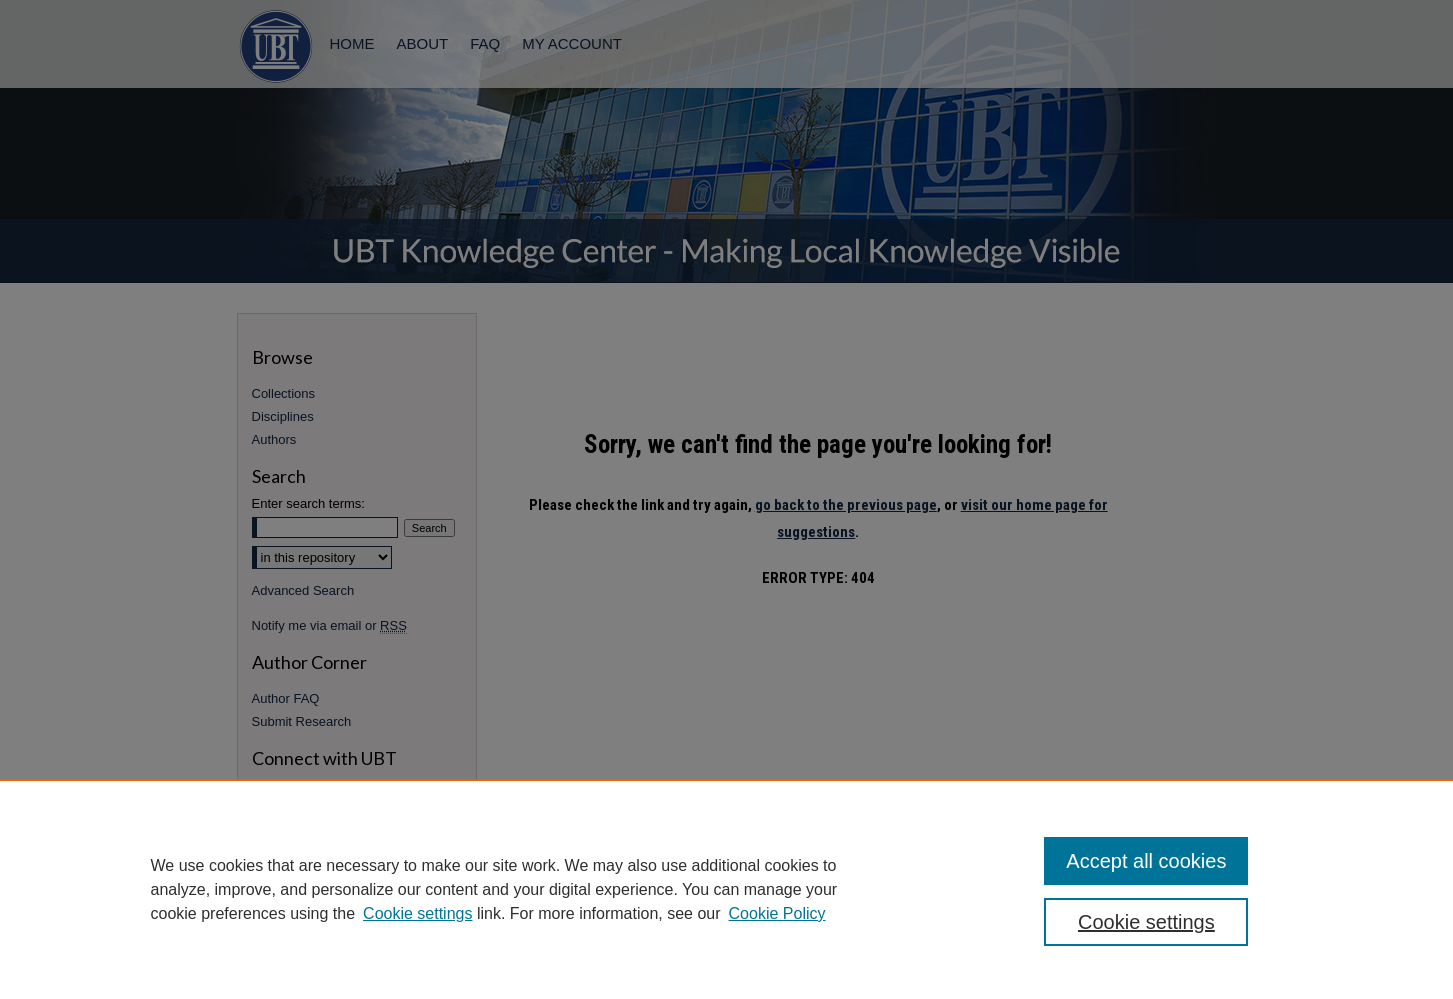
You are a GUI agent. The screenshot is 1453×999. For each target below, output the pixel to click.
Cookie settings (417, 913)
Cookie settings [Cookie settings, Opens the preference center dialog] (1146, 922)
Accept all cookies (1146, 861)
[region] (726, 889)
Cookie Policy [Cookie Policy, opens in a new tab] (777, 913)
